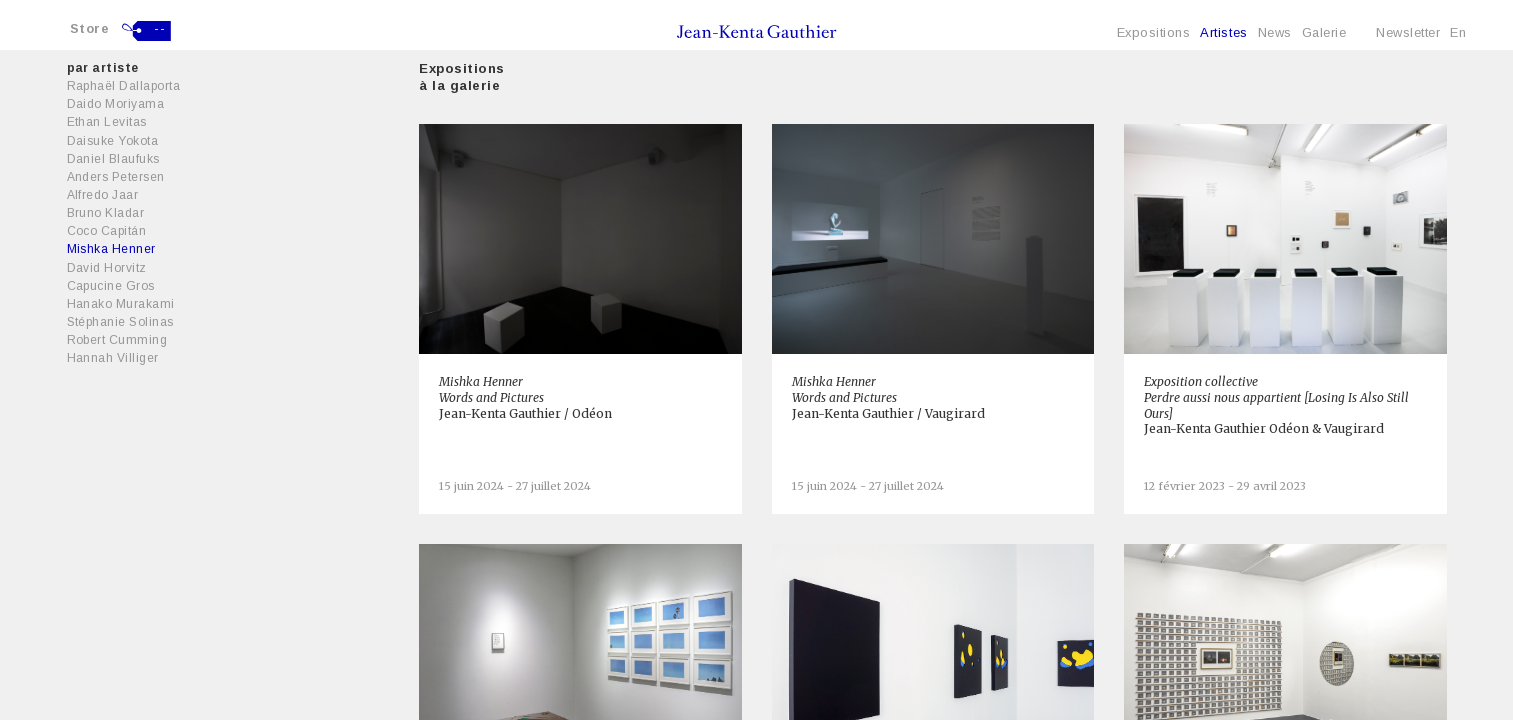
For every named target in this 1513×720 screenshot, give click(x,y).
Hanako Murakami (121, 304)
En (1458, 32)
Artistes (1223, 32)
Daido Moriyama (116, 104)
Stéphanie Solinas (120, 322)
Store (90, 28)
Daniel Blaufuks (113, 159)
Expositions (1154, 32)
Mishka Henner (111, 249)
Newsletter (1408, 32)
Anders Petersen (116, 177)
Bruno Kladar (106, 213)
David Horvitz (107, 268)
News (1275, 32)
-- (159, 29)
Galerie (1324, 32)
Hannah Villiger (113, 358)
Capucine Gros (111, 286)
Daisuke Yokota (113, 141)
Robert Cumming (117, 340)
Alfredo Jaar (103, 195)
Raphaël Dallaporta (124, 86)
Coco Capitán (107, 231)
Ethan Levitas (107, 122)
